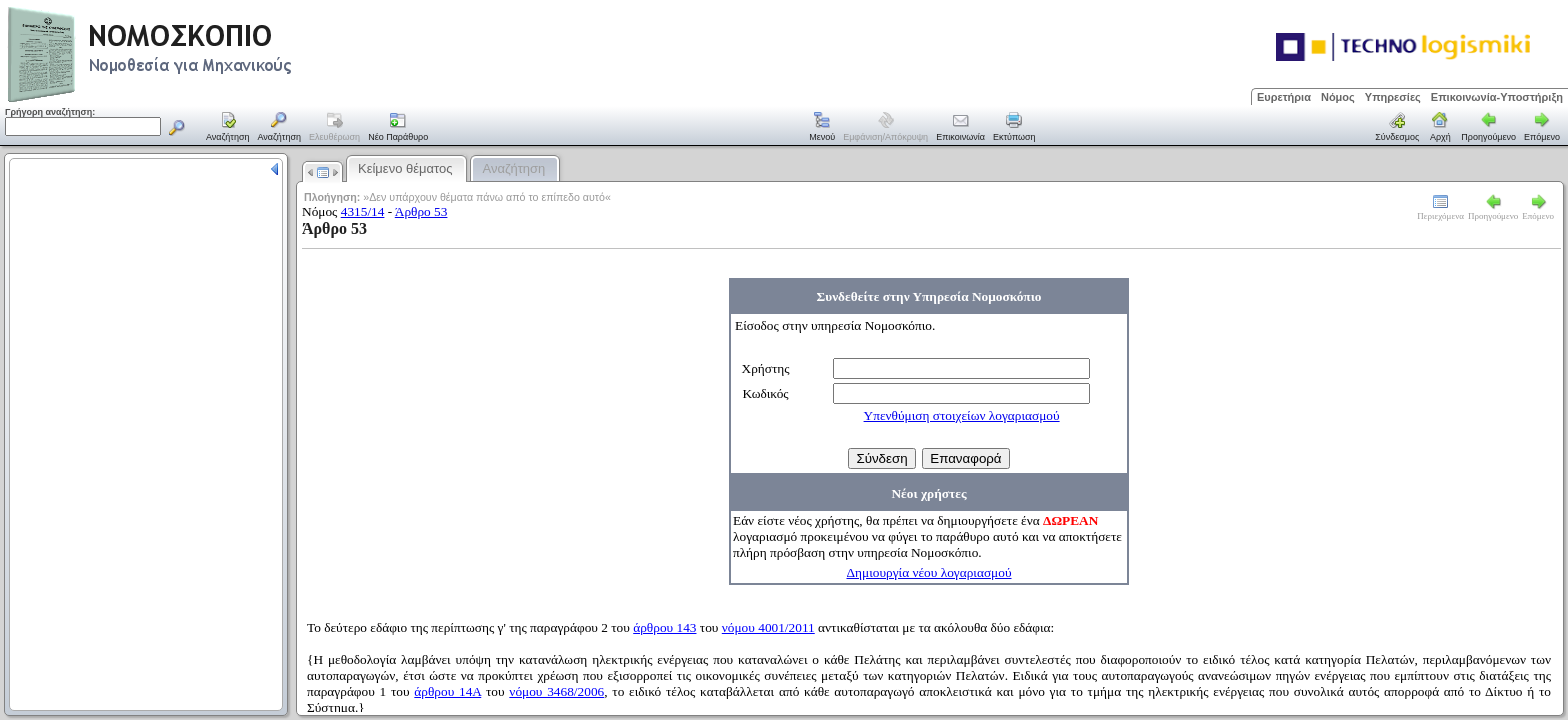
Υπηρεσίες (1393, 97)
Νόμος (1338, 97)
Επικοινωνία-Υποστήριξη (1497, 97)
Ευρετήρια (1284, 97)
